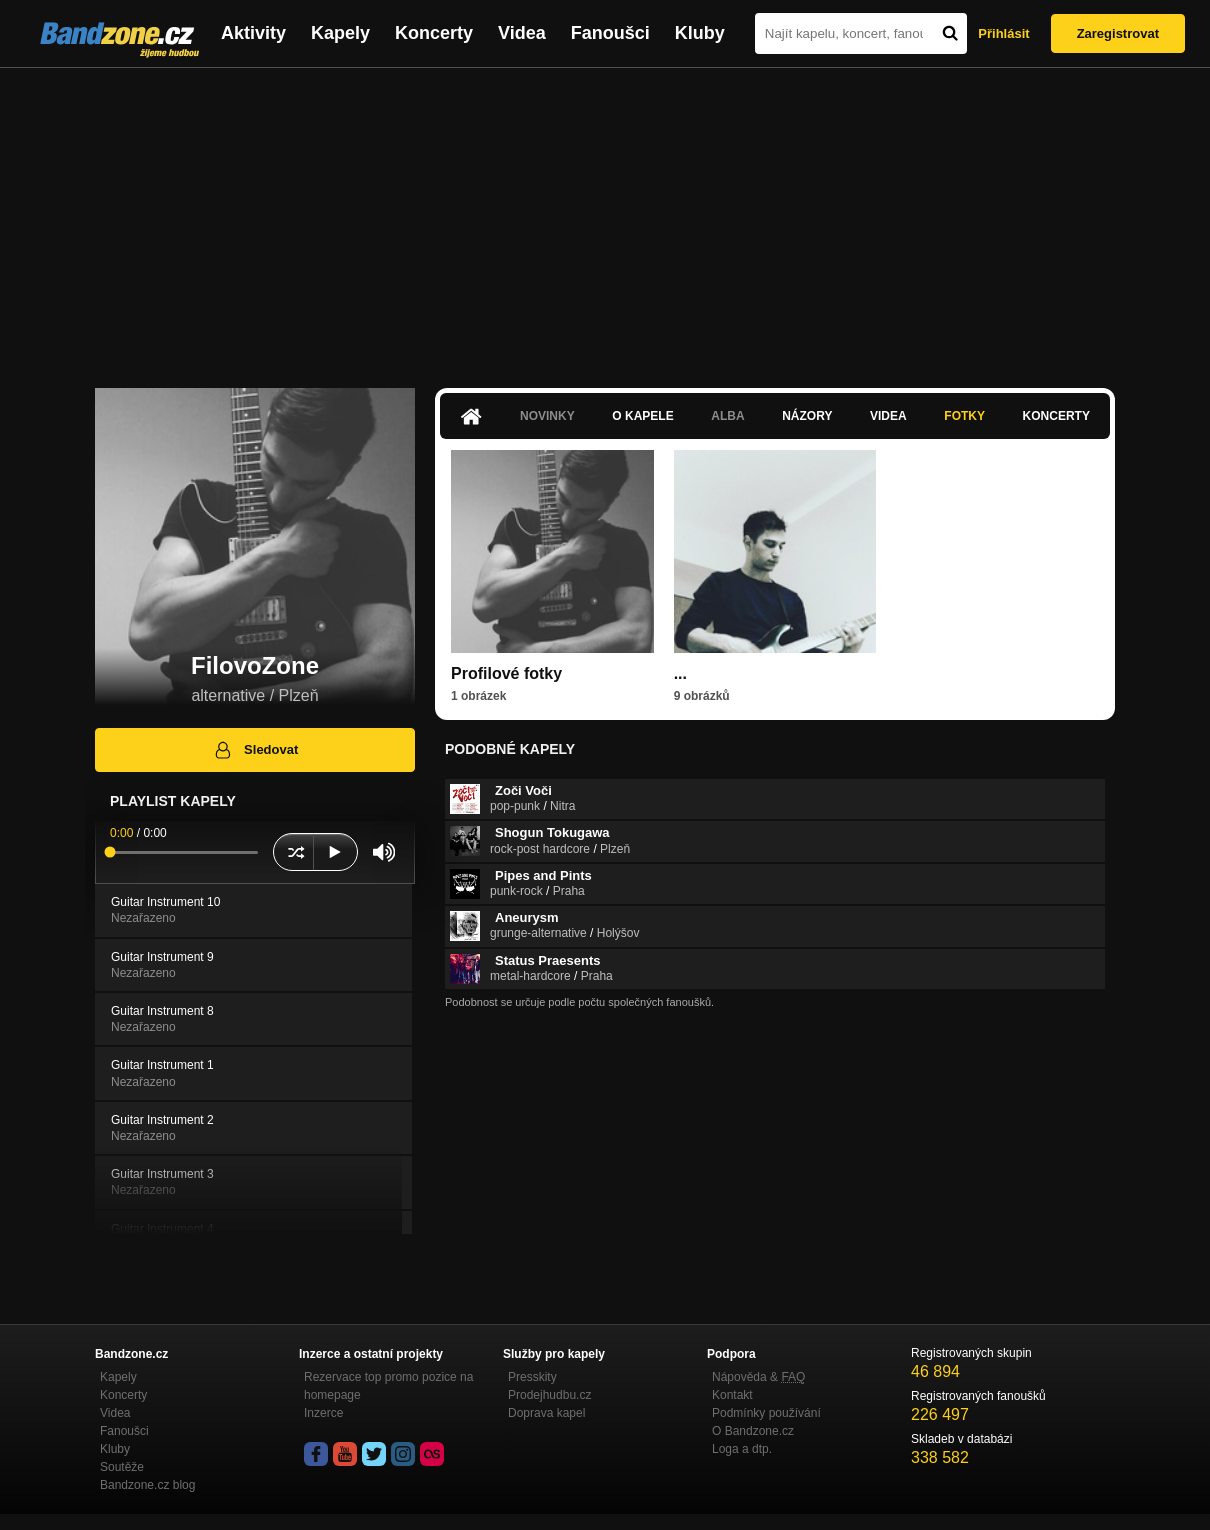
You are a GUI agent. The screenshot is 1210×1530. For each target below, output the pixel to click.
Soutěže (122, 1467)
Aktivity (253, 33)
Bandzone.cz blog (147, 1485)
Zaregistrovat (1118, 33)
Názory (807, 416)
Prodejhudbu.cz (549, 1395)
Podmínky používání (766, 1413)
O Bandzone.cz (753, 1431)
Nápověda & (758, 1377)
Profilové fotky (506, 673)
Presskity (532, 1377)
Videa (522, 33)
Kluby (700, 33)
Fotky (964, 416)
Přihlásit (1003, 33)
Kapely (340, 33)
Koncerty (434, 33)
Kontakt (732, 1395)
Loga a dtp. (742, 1449)
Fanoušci (610, 33)
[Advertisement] (605, 218)
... (680, 673)
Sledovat (255, 750)
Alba (727, 416)
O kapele (642, 416)
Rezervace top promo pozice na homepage (388, 1386)
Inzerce (323, 1413)
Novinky (547, 416)
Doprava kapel (546, 1413)
